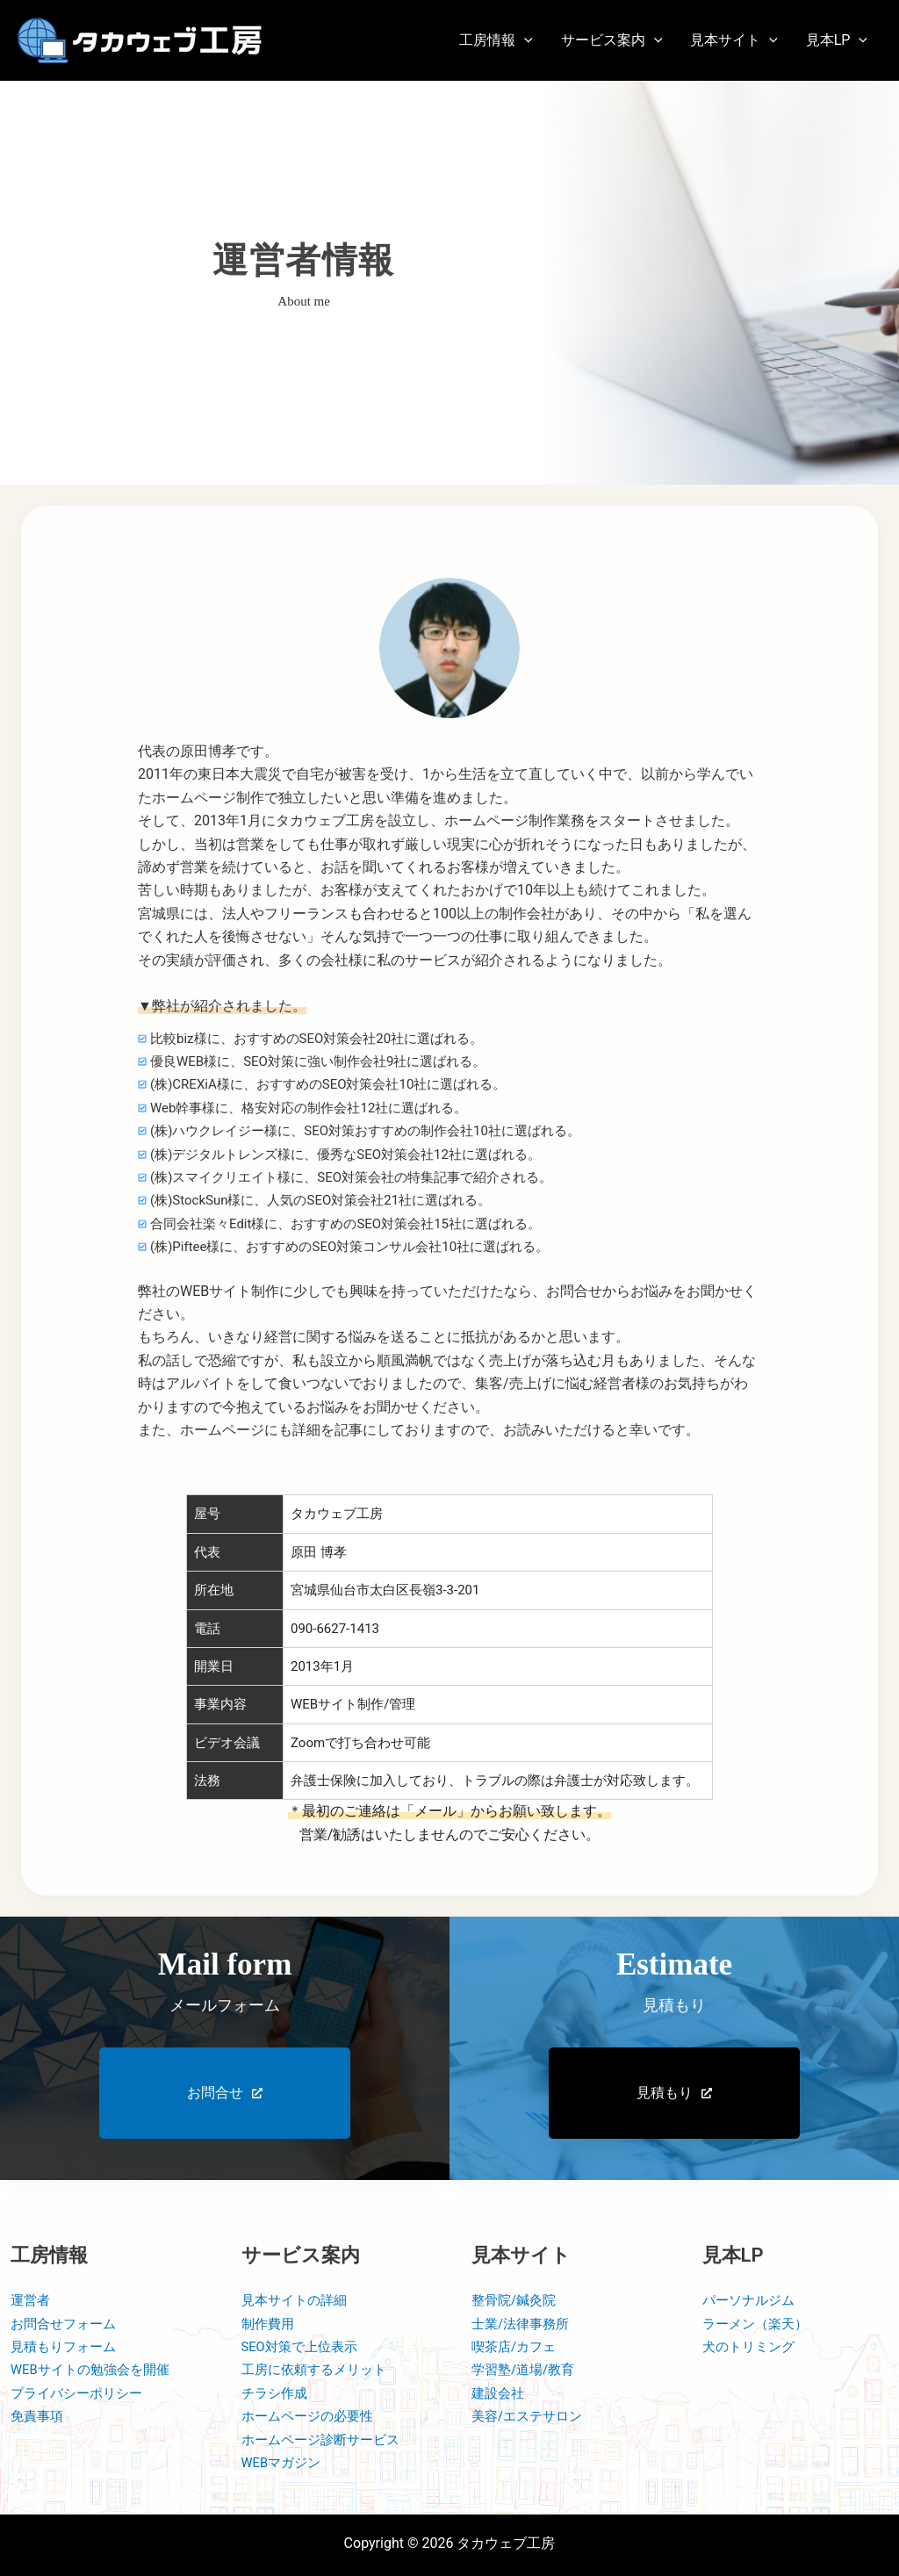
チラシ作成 (276, 2393)
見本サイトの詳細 (297, 2300)
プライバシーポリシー (81, 2393)
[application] (524, 40)
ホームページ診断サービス (325, 2439)
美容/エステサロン (530, 2415)
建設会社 (499, 2393)
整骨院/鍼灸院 (516, 2300)
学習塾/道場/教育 (526, 2369)
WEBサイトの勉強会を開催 (95, 2369)
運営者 (32, 2300)
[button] (496, 40)
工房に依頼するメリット (318, 2369)
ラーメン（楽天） (758, 2323)
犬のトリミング (751, 2346)
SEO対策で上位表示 (303, 2346)
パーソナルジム (751, 2300)
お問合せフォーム (67, 2323)
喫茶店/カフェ (516, 2346)
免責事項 (39, 2415)
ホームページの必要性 (311, 2415)
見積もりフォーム (67, 2346)
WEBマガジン (284, 2462)
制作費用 (269, 2323)
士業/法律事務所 (523, 2323)
